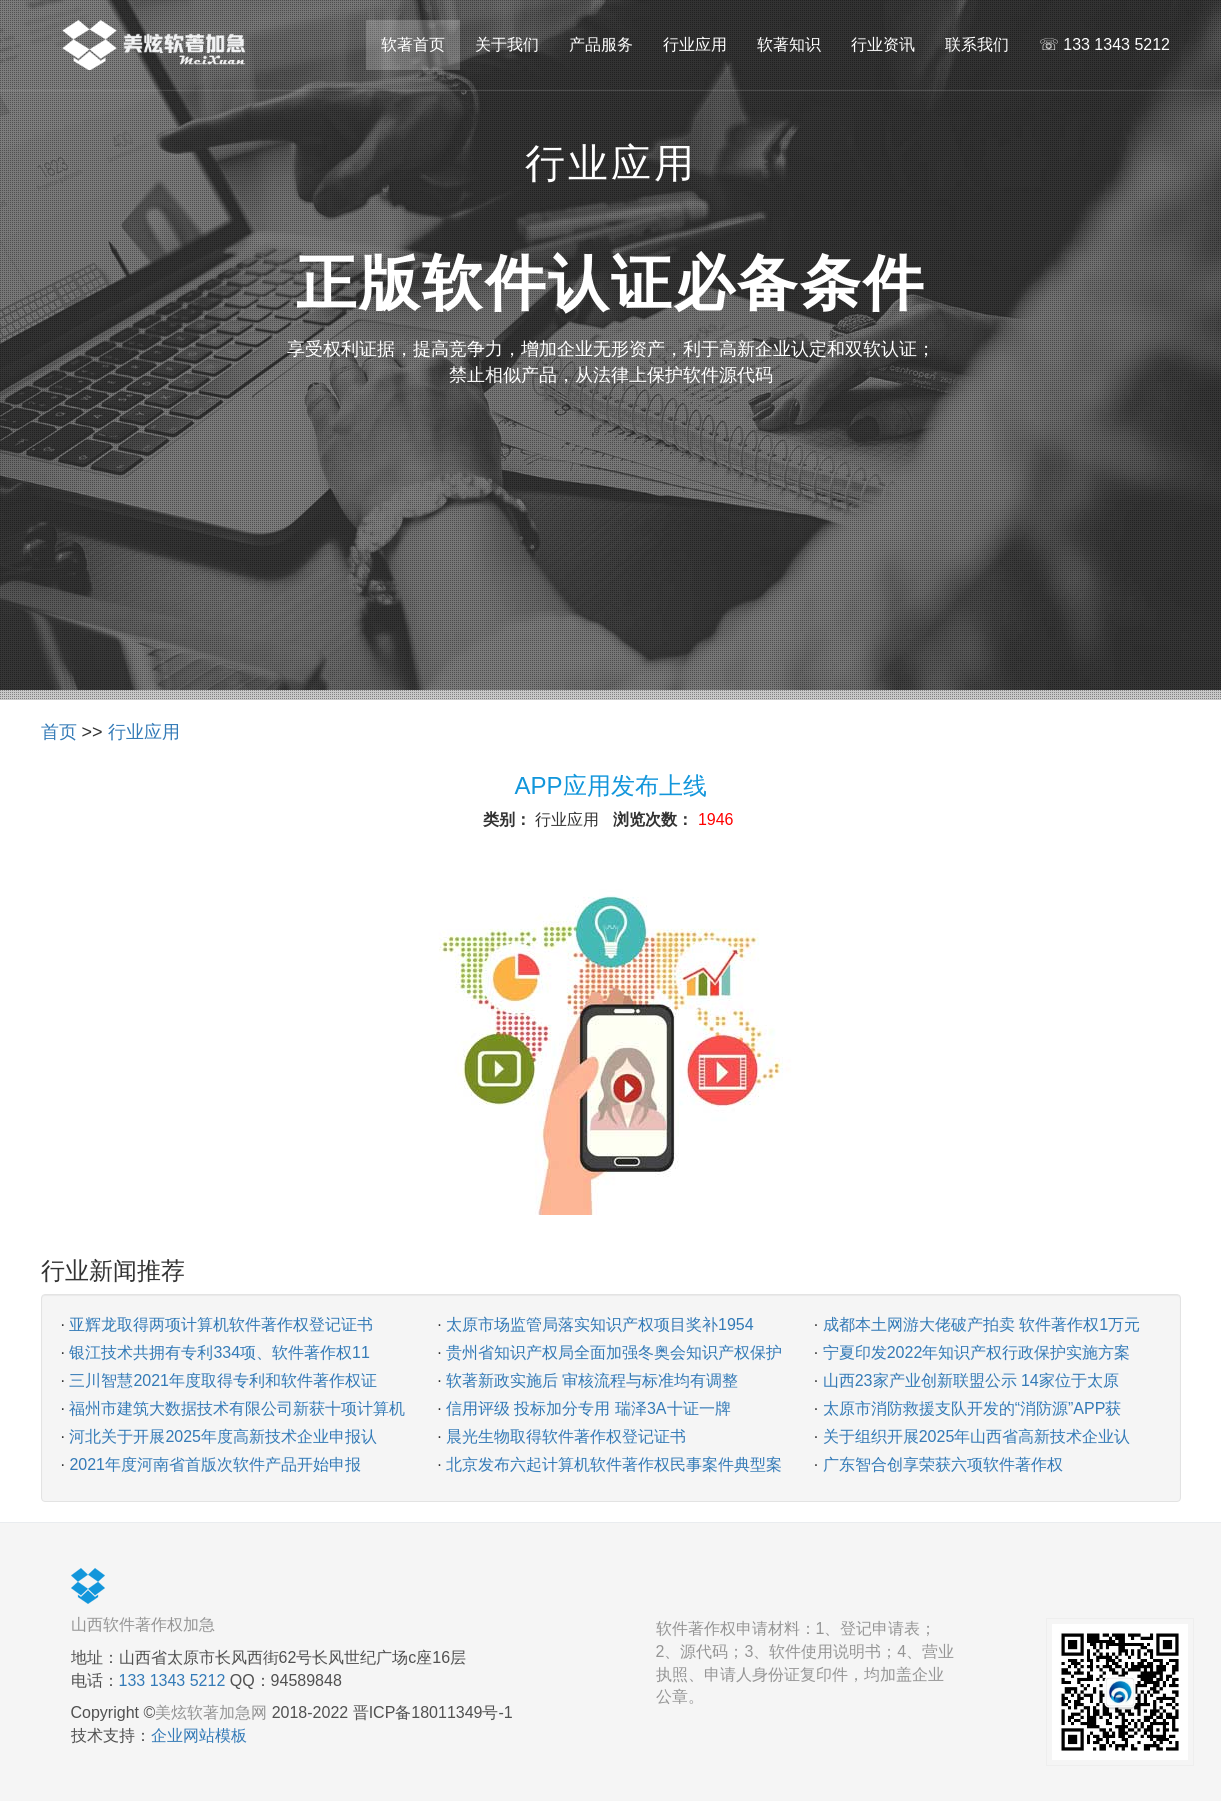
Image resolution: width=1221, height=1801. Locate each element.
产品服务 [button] (601, 44)
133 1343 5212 (172, 1680)
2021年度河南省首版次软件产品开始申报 (215, 1464)
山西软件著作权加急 (143, 1624)
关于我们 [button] (507, 44)
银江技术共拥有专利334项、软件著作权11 (219, 1352)
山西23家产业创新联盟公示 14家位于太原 (971, 1380)
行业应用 (144, 732)
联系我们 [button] (977, 44)
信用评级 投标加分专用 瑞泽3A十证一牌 (588, 1408)
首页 (59, 732)
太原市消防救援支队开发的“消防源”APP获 (972, 1408)
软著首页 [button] (413, 44)
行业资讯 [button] (883, 44)
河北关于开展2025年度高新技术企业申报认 (223, 1436)
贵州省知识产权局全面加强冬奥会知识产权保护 (614, 1352)
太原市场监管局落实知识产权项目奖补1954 (600, 1324)
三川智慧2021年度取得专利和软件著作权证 (223, 1380)
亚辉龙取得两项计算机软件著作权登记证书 (221, 1324)
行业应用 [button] (695, 44)
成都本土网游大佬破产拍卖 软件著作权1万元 (981, 1324)
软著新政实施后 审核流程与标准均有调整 (592, 1380)
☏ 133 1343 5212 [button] (1104, 44)
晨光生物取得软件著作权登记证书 (566, 1436)
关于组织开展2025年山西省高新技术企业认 (977, 1436)
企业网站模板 (199, 1735)
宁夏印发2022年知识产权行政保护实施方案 (977, 1352)
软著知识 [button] (789, 44)
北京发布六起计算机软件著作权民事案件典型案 (614, 1464)
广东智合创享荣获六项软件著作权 (943, 1464)
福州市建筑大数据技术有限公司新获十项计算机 (237, 1408)
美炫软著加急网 (211, 1712)
